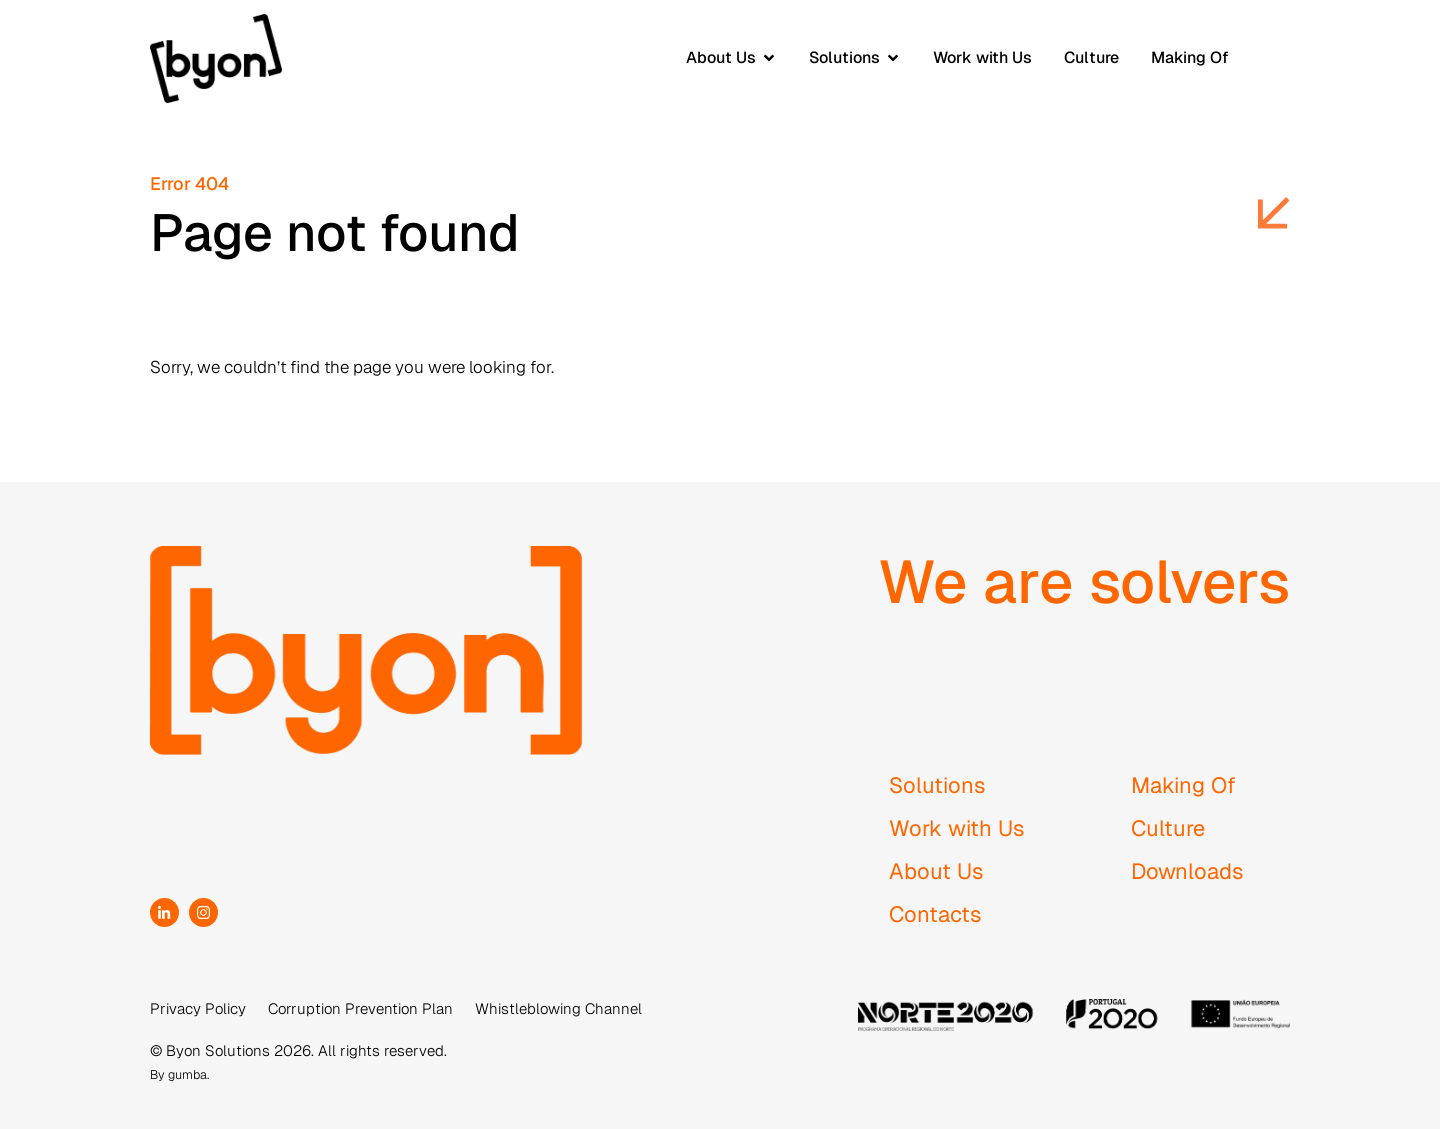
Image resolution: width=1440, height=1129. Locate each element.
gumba (187, 1074)
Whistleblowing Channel (558, 1008)
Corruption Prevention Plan (360, 1008)
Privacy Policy (198, 1008)
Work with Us (957, 828)
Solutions (937, 785)
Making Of (1183, 785)
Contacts (935, 914)
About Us (936, 871)
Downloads (1187, 871)
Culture (1168, 828)
